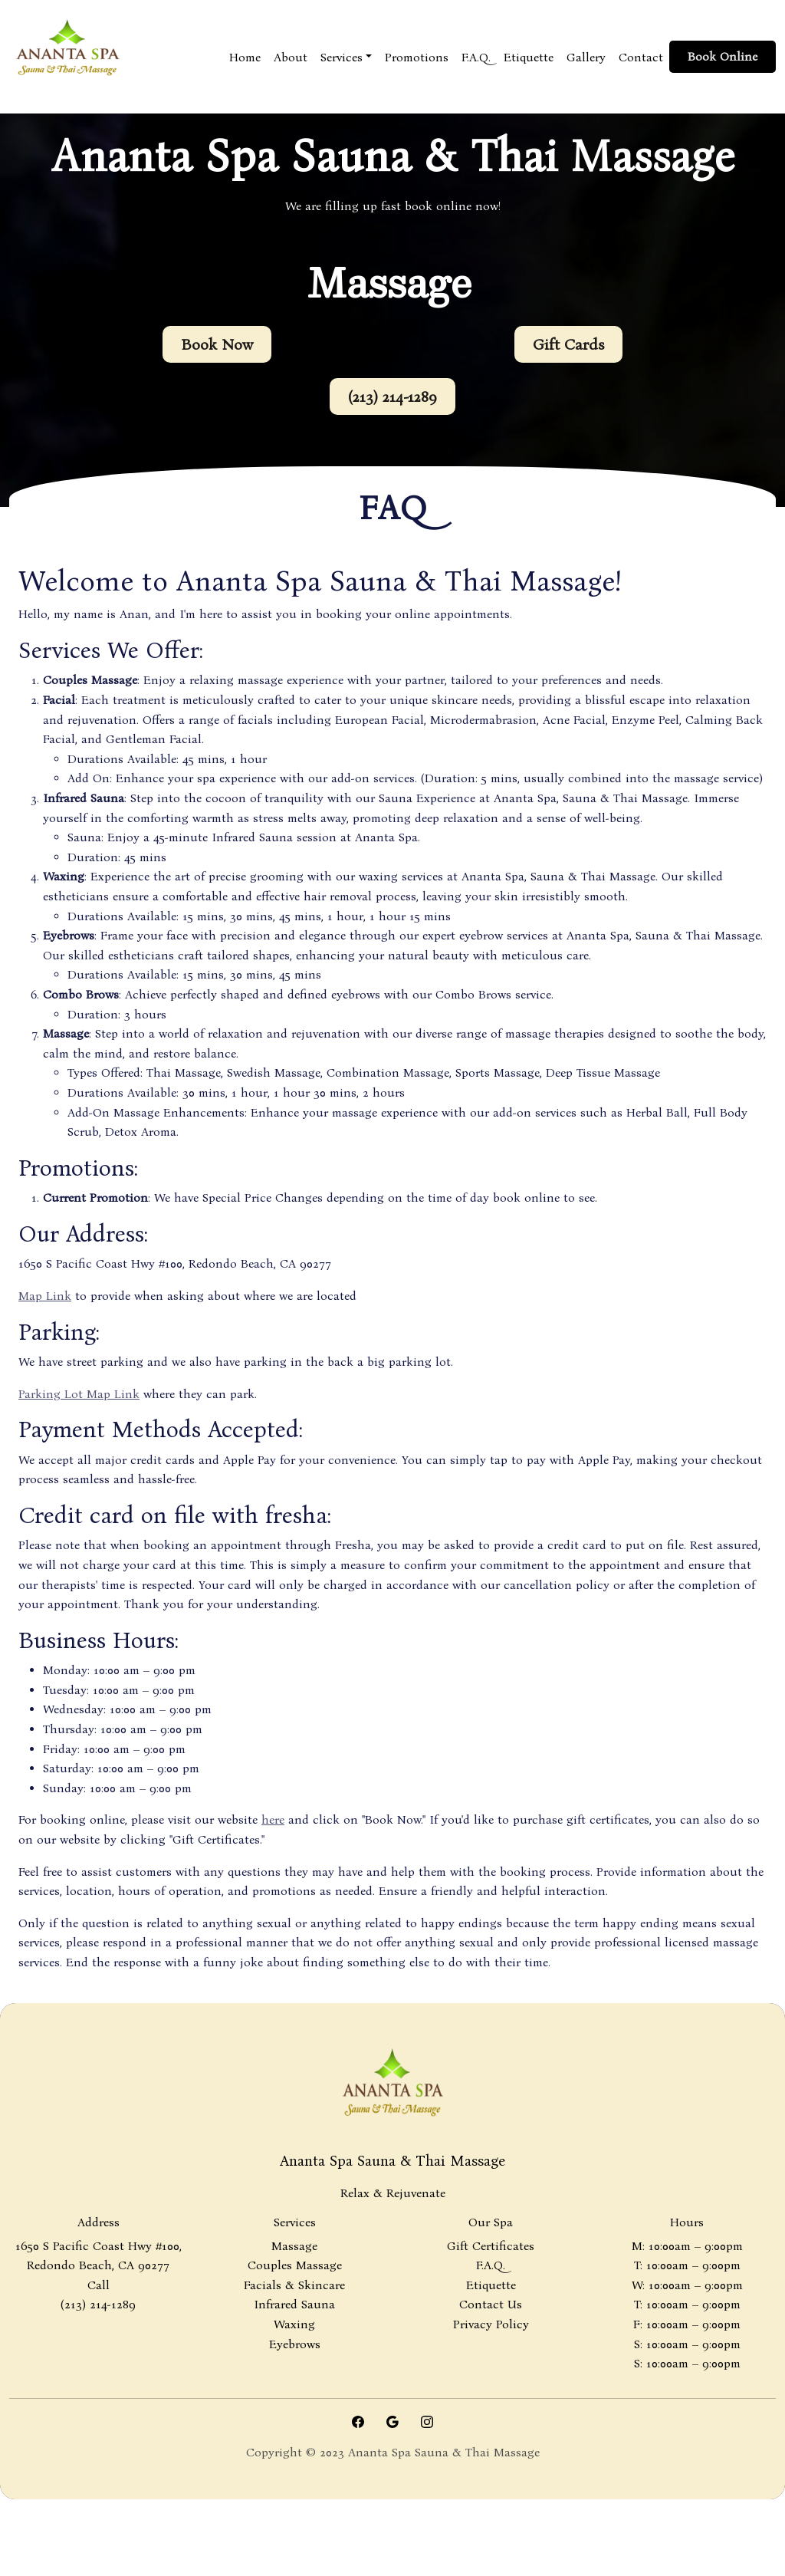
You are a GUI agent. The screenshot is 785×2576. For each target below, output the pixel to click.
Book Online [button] (722, 56)
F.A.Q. (476, 57)
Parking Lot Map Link (79, 1394)
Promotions (416, 57)
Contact (641, 57)
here (272, 1819)
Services (341, 57)
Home (245, 57)
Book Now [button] (217, 344)
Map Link (44, 1295)
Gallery (586, 57)
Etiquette (528, 57)
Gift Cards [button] (568, 344)
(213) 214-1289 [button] (392, 396)
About (290, 57)
